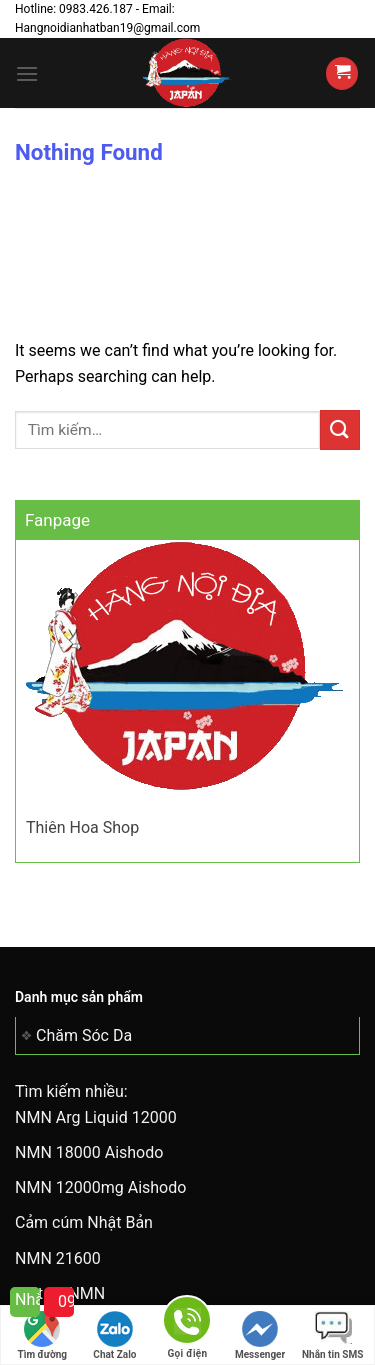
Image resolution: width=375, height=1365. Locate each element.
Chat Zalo (114, 1335)
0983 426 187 (66, 1301)
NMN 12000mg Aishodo (100, 1187)
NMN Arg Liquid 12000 (96, 1117)
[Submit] (340, 429)
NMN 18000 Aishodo (89, 1152)
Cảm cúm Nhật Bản (84, 1222)
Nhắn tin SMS (332, 1335)
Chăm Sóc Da (84, 1035)
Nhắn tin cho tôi (27, 1299)
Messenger (260, 1335)
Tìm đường (43, 1335)
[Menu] (27, 73)
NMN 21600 (58, 1258)
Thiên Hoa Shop (82, 827)
